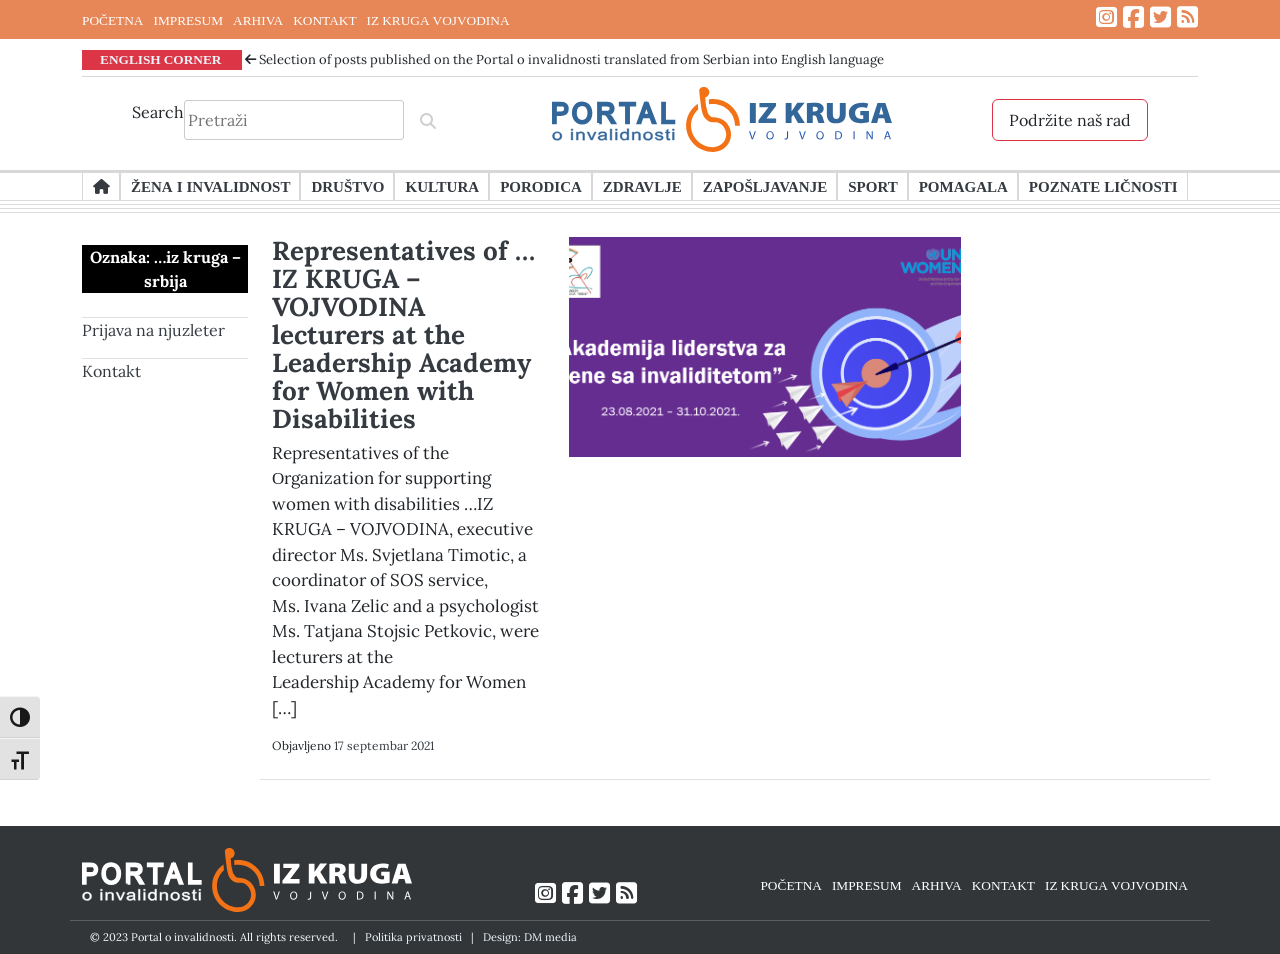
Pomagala (963, 186)
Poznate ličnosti (1103, 186)
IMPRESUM (188, 20)
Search (158, 112)
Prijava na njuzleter (153, 330)
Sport (872, 186)
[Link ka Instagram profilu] (1106, 17)
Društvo (347, 186)
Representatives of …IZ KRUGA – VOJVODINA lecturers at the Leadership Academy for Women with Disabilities (403, 334)
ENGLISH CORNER (161, 59)
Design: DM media (530, 937)
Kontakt (111, 371)
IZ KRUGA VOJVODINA (438, 20)
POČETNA (112, 20)
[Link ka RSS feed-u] (1187, 17)
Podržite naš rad (1070, 120)
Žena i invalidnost (210, 186)
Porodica (541, 186)
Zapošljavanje (765, 186)
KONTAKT (324, 20)
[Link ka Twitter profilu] (1160, 17)
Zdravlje (642, 186)
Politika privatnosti (413, 937)
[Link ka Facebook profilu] (1133, 17)
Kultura (442, 186)
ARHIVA (258, 20)
